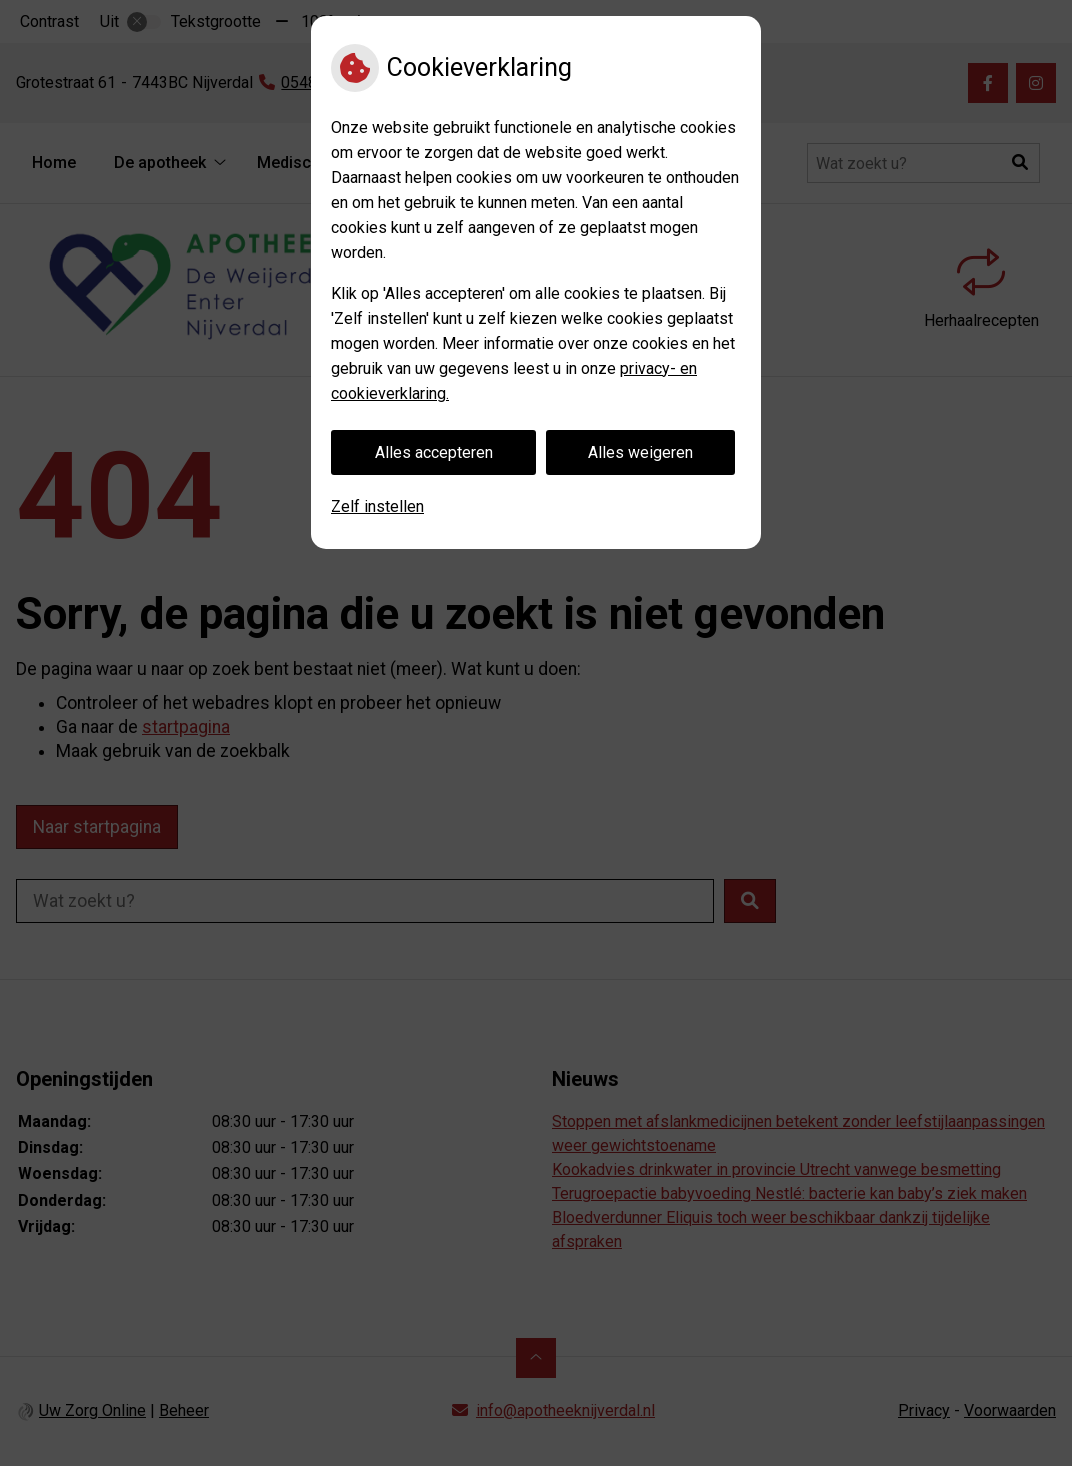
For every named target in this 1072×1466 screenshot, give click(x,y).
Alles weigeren (640, 452)
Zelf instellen (377, 506)
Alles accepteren (434, 452)
